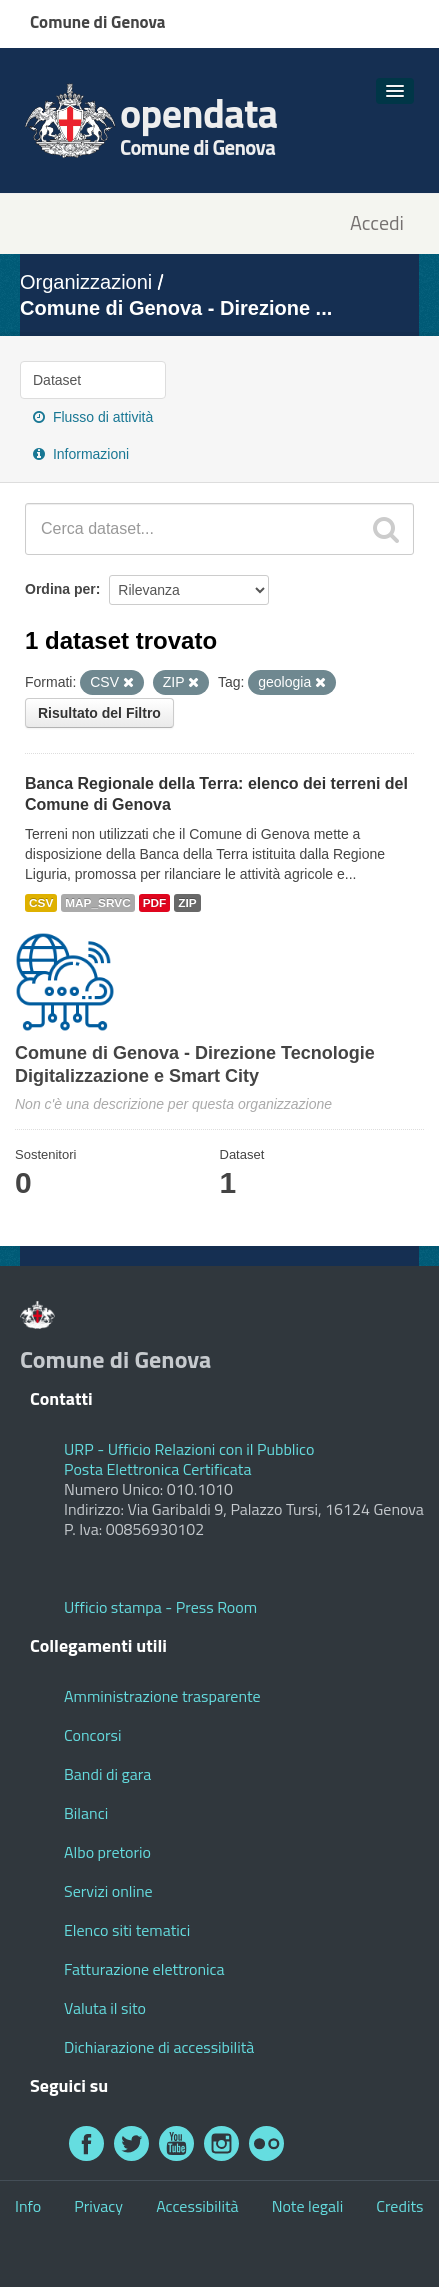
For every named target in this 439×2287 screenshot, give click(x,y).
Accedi (377, 223)
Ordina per (60, 589)
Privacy (98, 2206)
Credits (399, 2206)
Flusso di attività (93, 417)
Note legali (308, 2206)
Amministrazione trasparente (162, 1696)
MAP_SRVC (98, 903)
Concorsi (92, 1735)
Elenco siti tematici (127, 1930)
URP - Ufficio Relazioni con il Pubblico (189, 1449)
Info (28, 2206)
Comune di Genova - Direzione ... (176, 308)
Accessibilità (197, 2206)
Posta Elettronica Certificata (157, 1469)
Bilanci (86, 1813)
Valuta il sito (105, 2008)
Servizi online (108, 1891)
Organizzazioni (86, 282)
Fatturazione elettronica (144, 1969)
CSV (41, 903)
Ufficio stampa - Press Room (160, 1607)
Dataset (57, 380)
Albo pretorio (107, 1852)
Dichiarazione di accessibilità (159, 2047)
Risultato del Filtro (99, 713)
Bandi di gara (107, 1774)
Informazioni (81, 454)
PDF (155, 903)
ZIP (187, 903)
